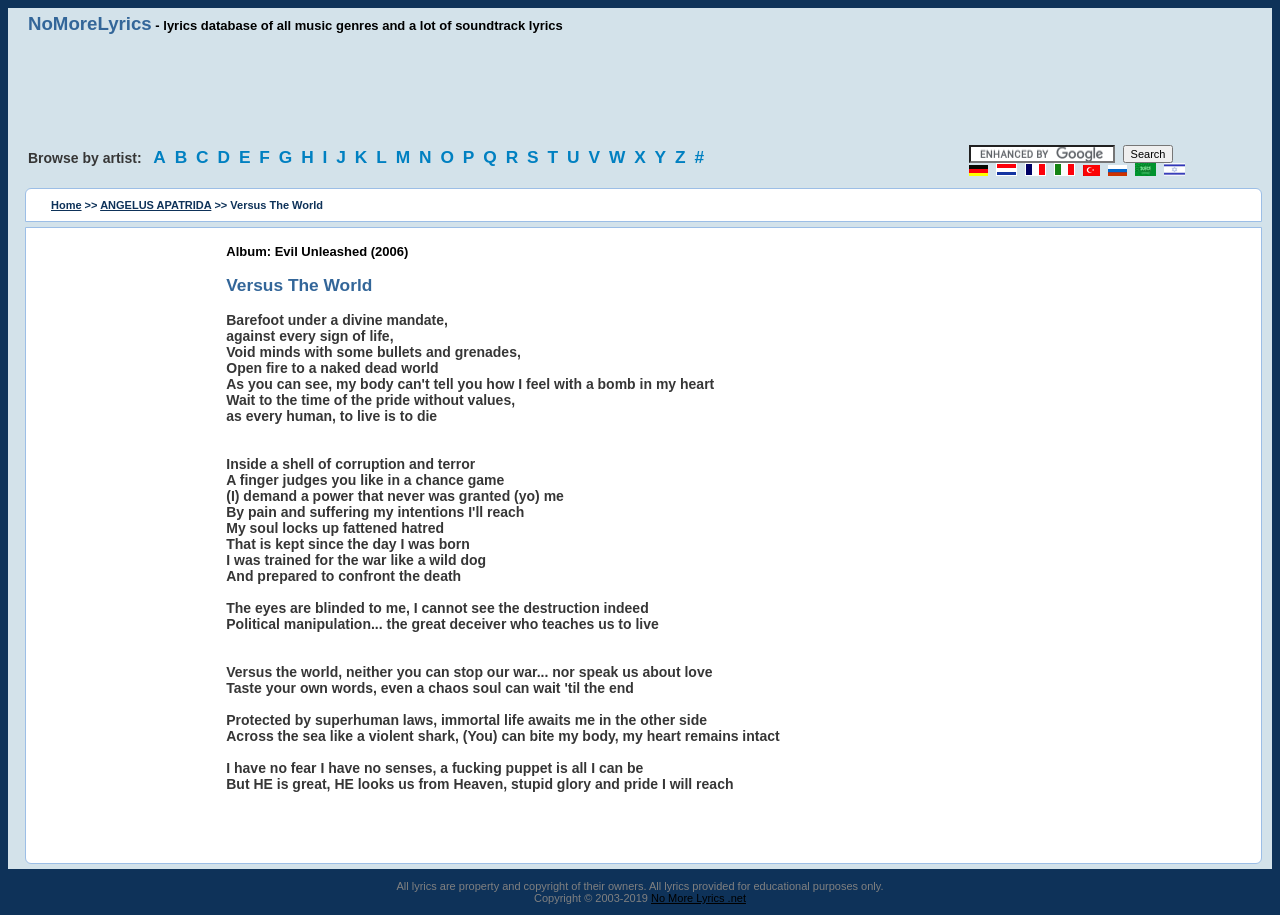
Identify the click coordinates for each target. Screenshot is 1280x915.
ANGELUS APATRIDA (155, 205)
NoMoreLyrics (90, 23)
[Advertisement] (640, 90)
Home (66, 205)
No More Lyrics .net (698, 898)
